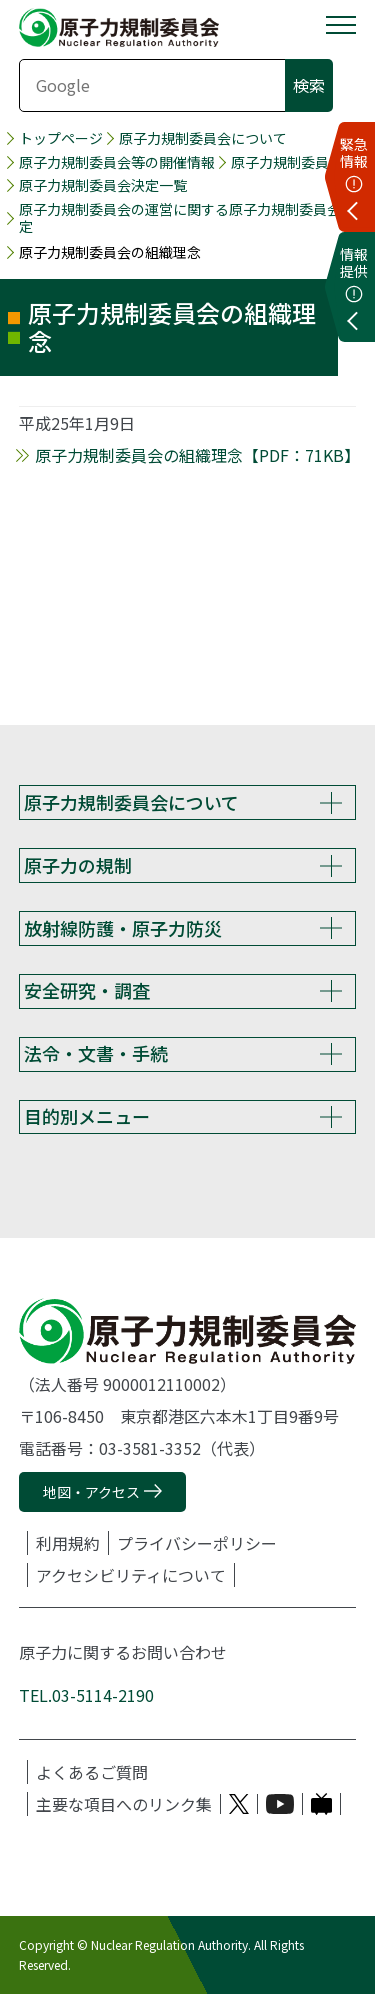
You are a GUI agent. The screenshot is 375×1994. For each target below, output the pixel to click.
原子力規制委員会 (287, 162)
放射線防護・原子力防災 (123, 928)
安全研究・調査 (87, 990)
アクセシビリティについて (131, 1575)
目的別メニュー (87, 1116)
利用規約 (68, 1543)
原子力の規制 (78, 865)
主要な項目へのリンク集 (124, 1804)
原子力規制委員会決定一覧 (103, 185)
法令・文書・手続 (96, 1053)
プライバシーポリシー (197, 1543)
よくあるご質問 (92, 1772)
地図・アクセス (91, 1492)
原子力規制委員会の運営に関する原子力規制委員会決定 (187, 218)
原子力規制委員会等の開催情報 (117, 162)
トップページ (61, 138)
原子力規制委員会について (203, 138)
